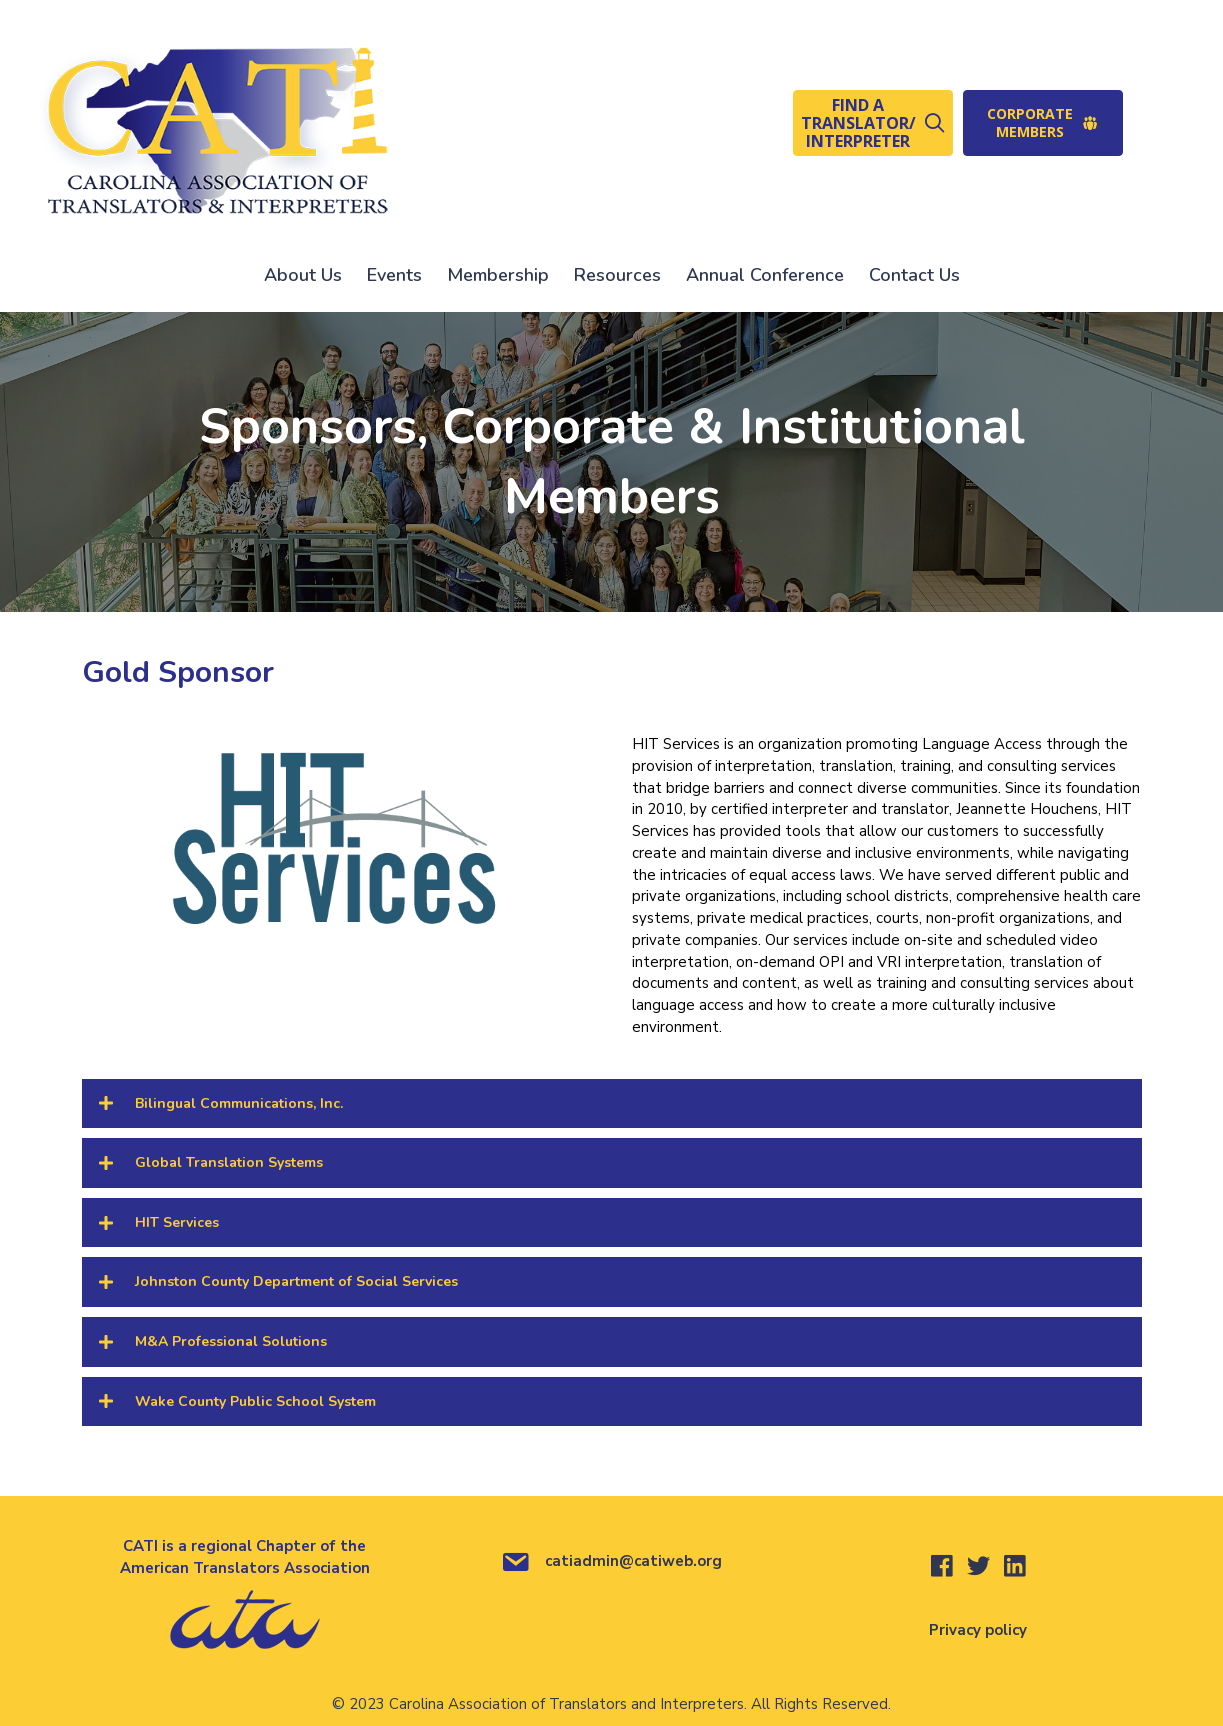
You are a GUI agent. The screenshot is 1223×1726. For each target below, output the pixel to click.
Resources (617, 275)
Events (394, 275)
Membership (498, 275)
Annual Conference (765, 275)
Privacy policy (978, 1630)
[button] (873, 123)
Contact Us (914, 275)
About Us (303, 275)
